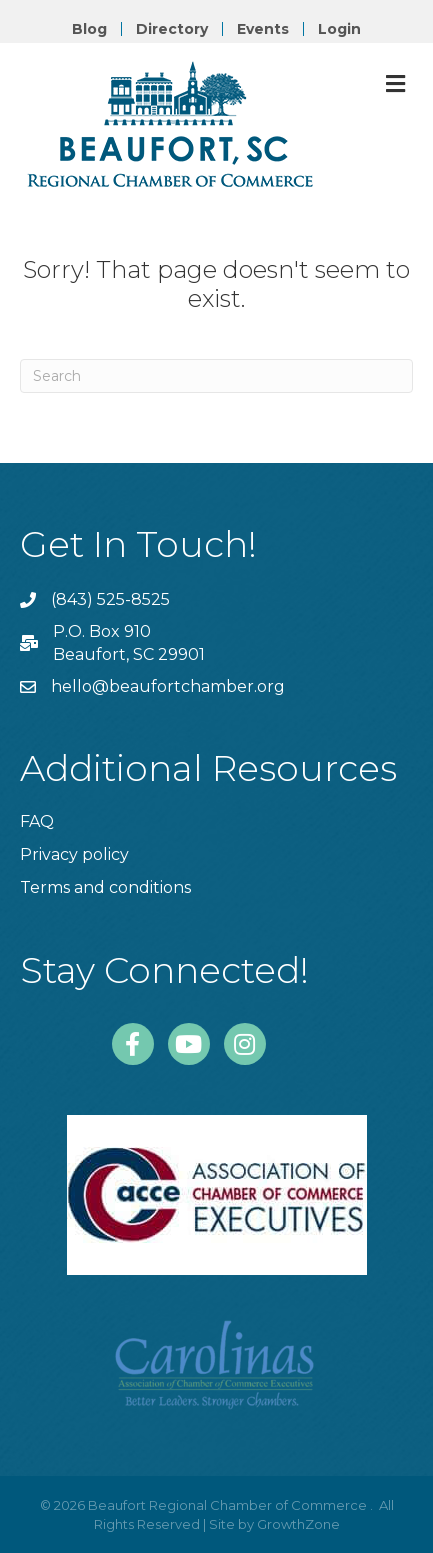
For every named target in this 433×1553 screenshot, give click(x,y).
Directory (172, 29)
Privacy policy (74, 854)
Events (263, 29)
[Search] (216, 376)
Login (339, 29)
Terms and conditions (105, 887)
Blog (89, 29)
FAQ (37, 821)
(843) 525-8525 (110, 599)
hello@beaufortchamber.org (168, 686)
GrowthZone (298, 1524)
